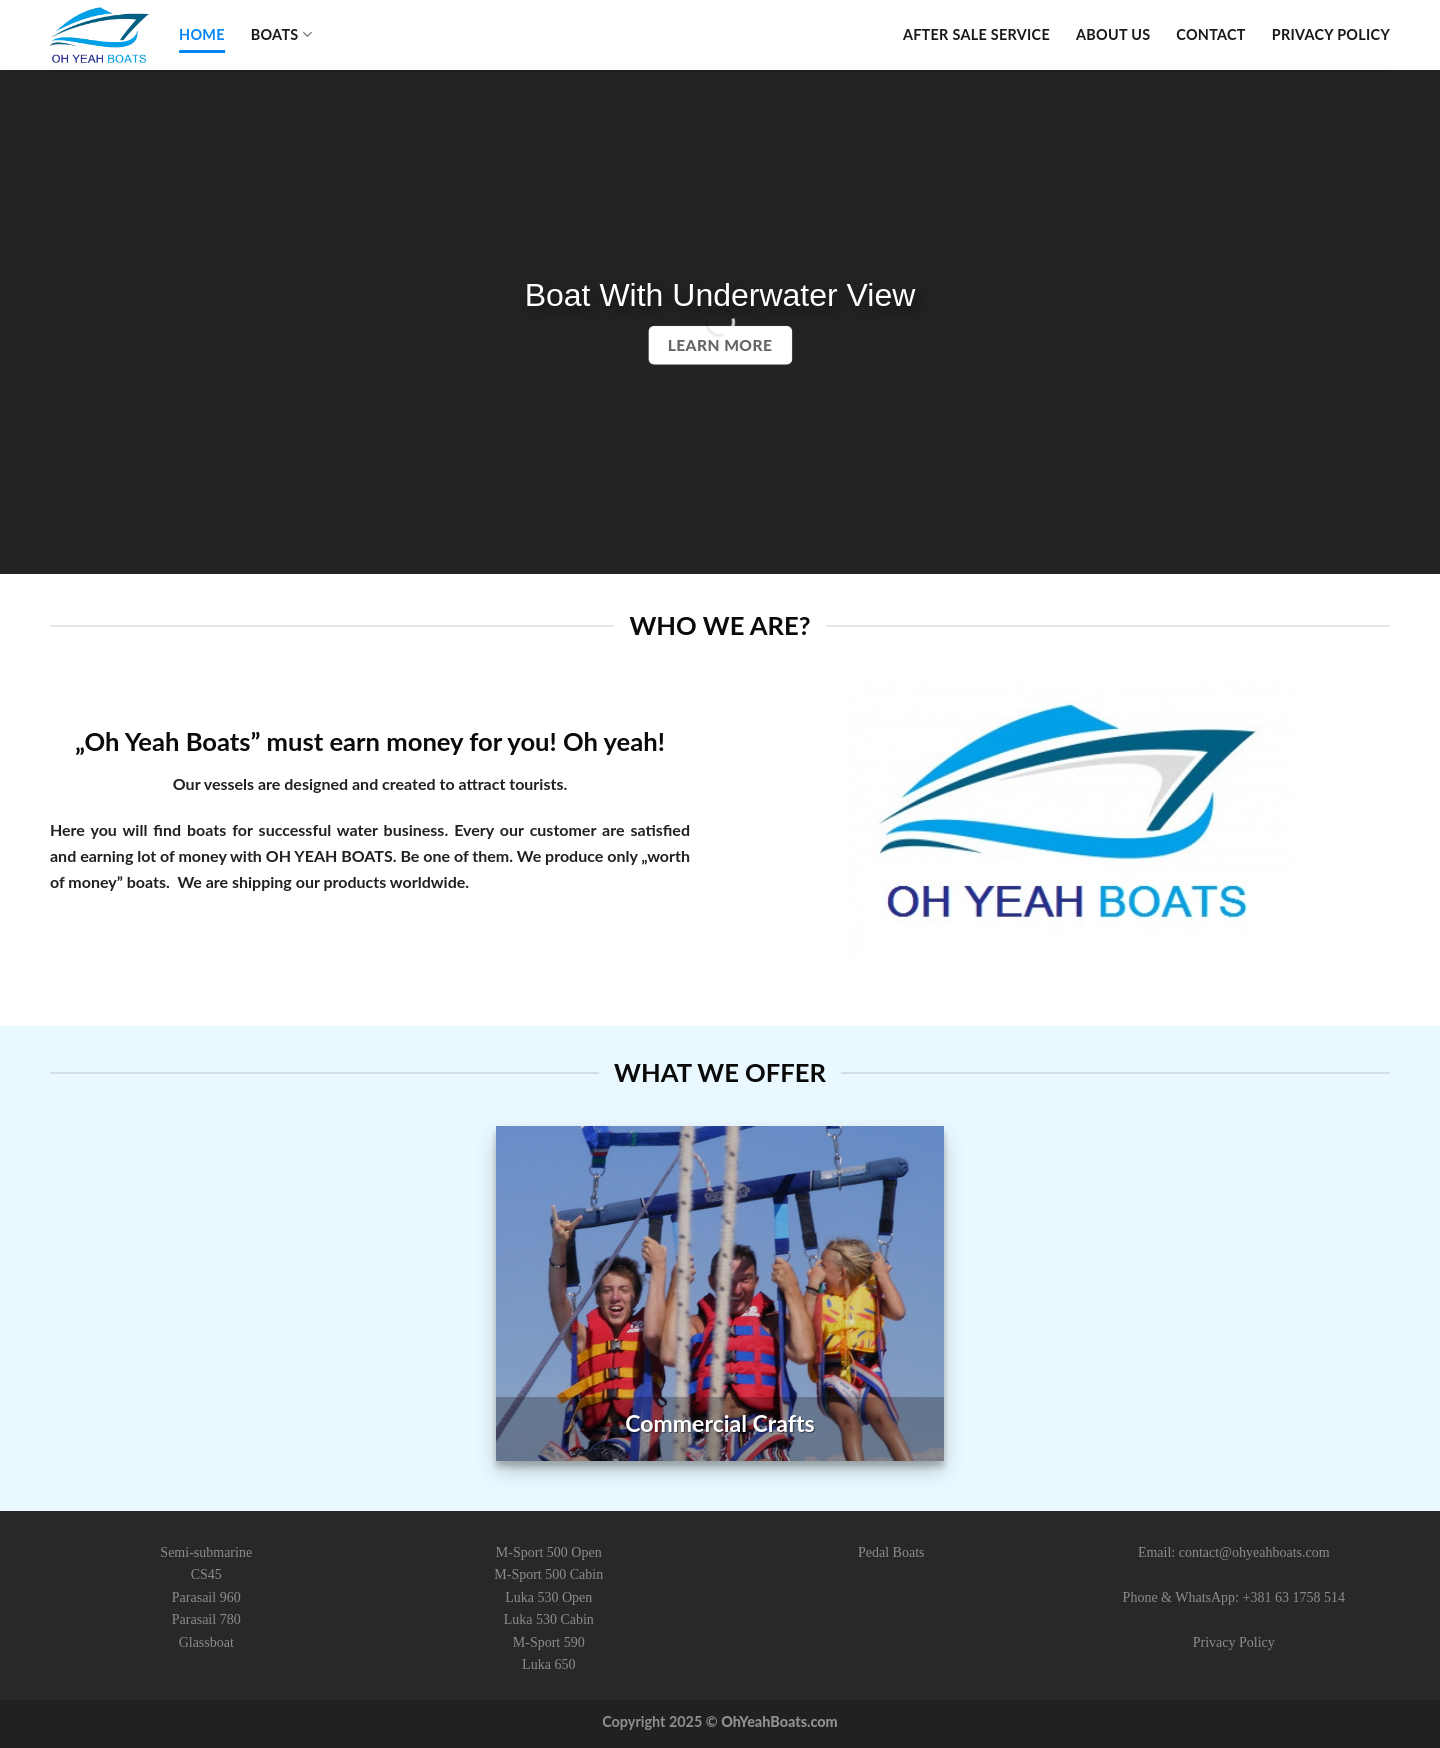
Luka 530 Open (548, 1597)
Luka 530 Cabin (549, 1619)
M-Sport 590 (549, 1642)
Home (202, 34)
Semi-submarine (206, 1552)
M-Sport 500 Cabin (548, 1574)
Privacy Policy (1331, 34)
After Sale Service (976, 34)
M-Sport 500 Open (549, 1552)
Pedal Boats (891, 1552)
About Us (1113, 34)
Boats (281, 34)
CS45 (206, 1574)
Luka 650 (548, 1664)
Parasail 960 (206, 1597)
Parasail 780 (206, 1619)
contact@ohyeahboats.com (1254, 1552)
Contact (1211, 34)
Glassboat (206, 1642)
